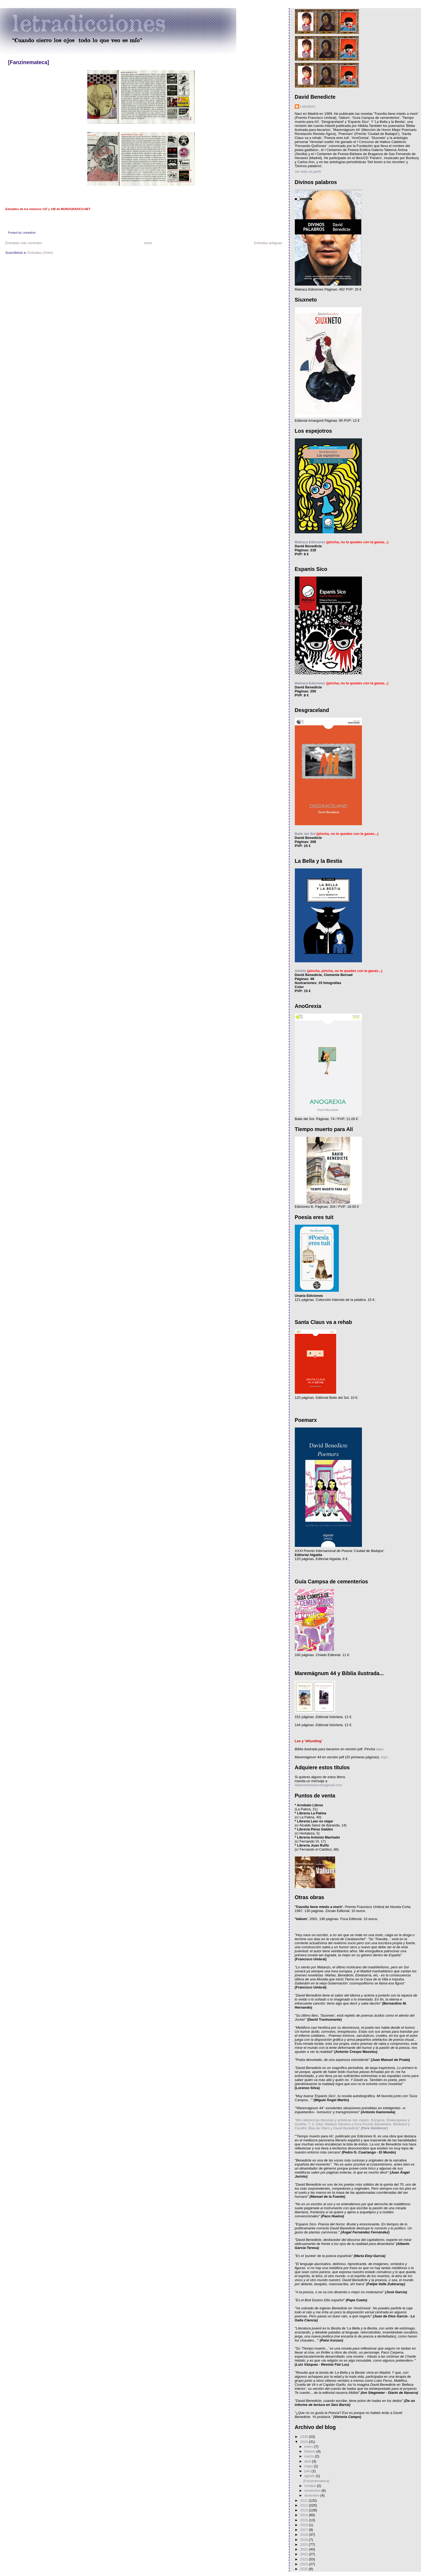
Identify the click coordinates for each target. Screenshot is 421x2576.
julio (307, 2471)
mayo (309, 2466)
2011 (304, 2500)
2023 (304, 2559)
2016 (304, 2525)
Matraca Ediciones (310, 542)
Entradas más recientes (23, 243)
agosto (310, 2476)
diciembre (312, 2495)
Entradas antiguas (268, 243)
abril (308, 2461)
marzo (309, 2456)
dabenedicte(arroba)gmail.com (318, 1785)
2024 (304, 2564)
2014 (304, 2515)
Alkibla (300, 971)
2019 (304, 2540)
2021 (304, 2549)
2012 (304, 2505)
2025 (304, 2569)
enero (309, 2447)
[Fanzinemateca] (28, 62)
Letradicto (307, 106)
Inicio (148, 243)
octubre (310, 2486)
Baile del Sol (305, 834)
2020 (304, 2544)
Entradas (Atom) (40, 253)
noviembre (312, 2491)
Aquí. (384, 1757)
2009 (304, 2437)
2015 (304, 2520)
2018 (304, 2535)
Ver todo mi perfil (308, 172)
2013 (304, 2510)
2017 (304, 2530)
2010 (304, 2442)
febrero (310, 2451)
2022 (304, 2554)
